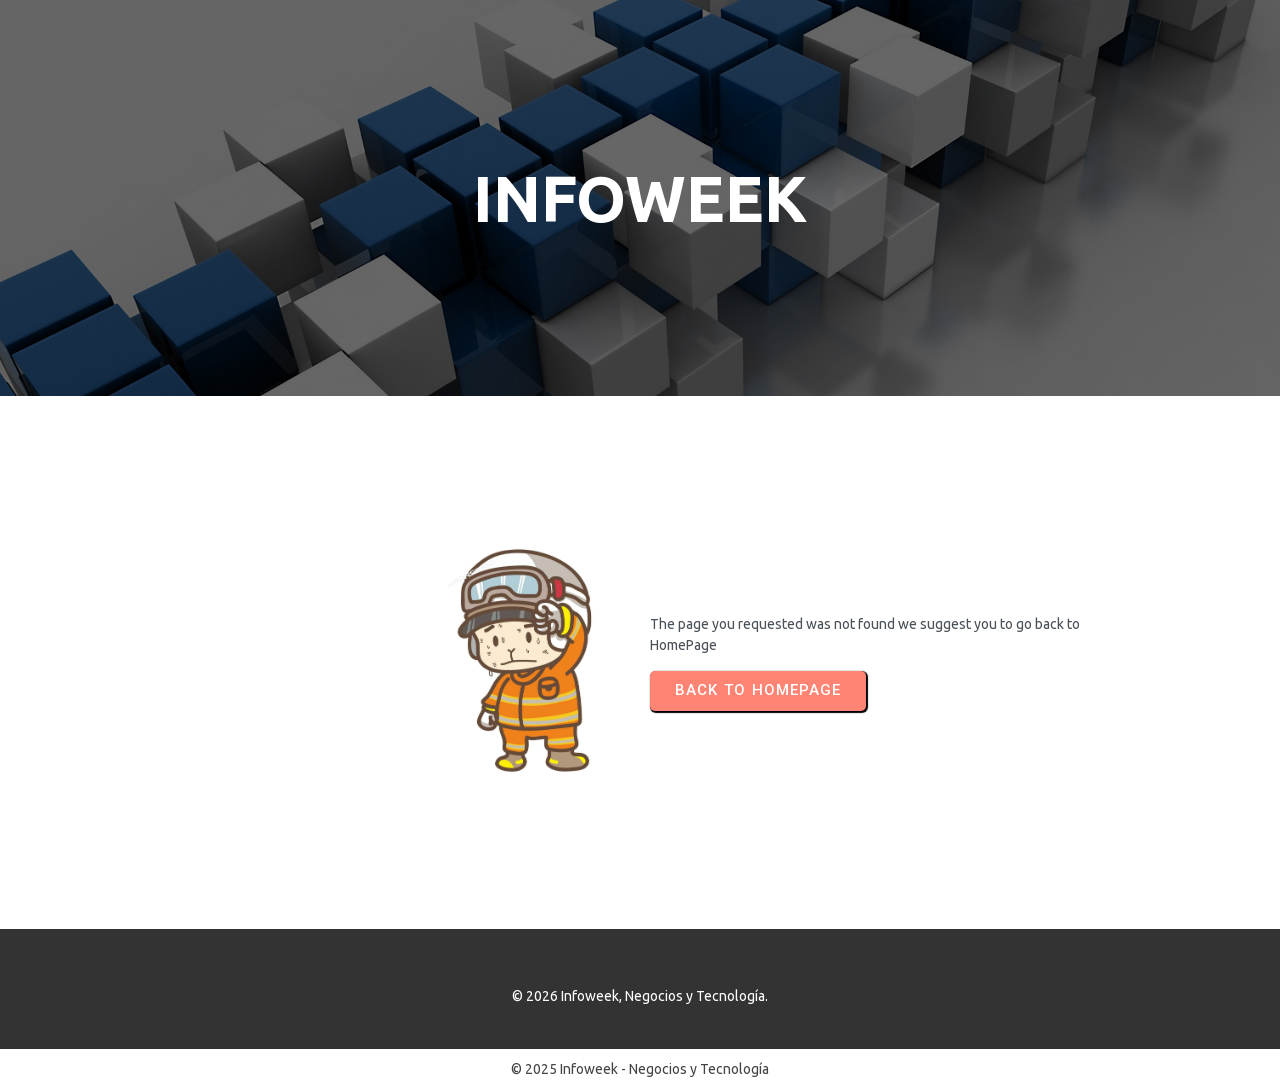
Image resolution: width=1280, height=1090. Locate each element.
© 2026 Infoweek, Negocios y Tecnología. (640, 996)
